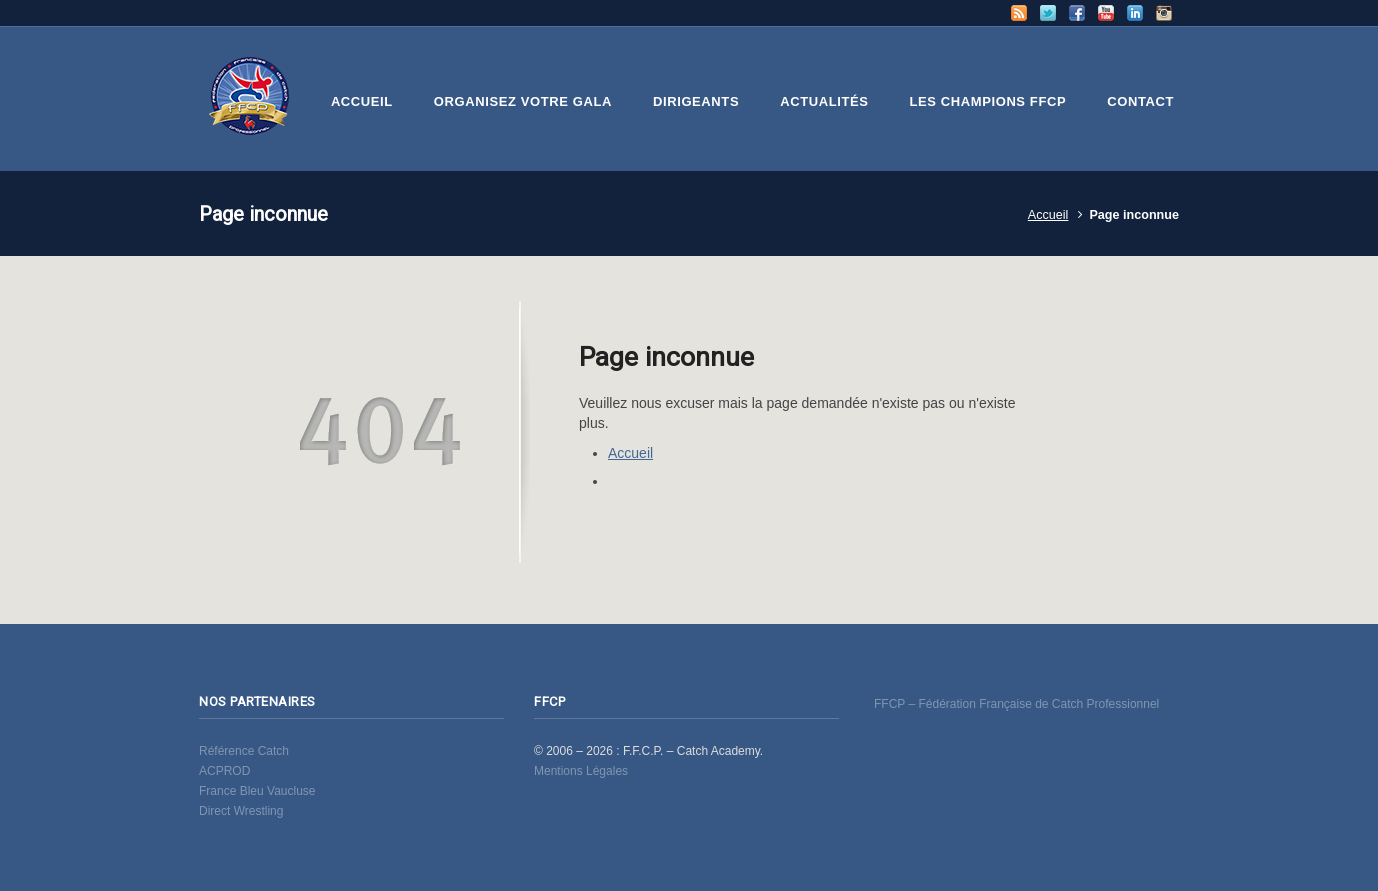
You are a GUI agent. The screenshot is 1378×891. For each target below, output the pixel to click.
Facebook (1077, 13)
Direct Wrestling (241, 811)
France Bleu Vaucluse (257, 791)
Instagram (1164, 13)
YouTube (1106, 13)
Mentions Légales (581, 771)
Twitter (1048, 13)
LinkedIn (1135, 13)
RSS (1019, 13)
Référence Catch (244, 751)
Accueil (1048, 215)
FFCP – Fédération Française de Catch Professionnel (1016, 704)
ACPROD (224, 771)
